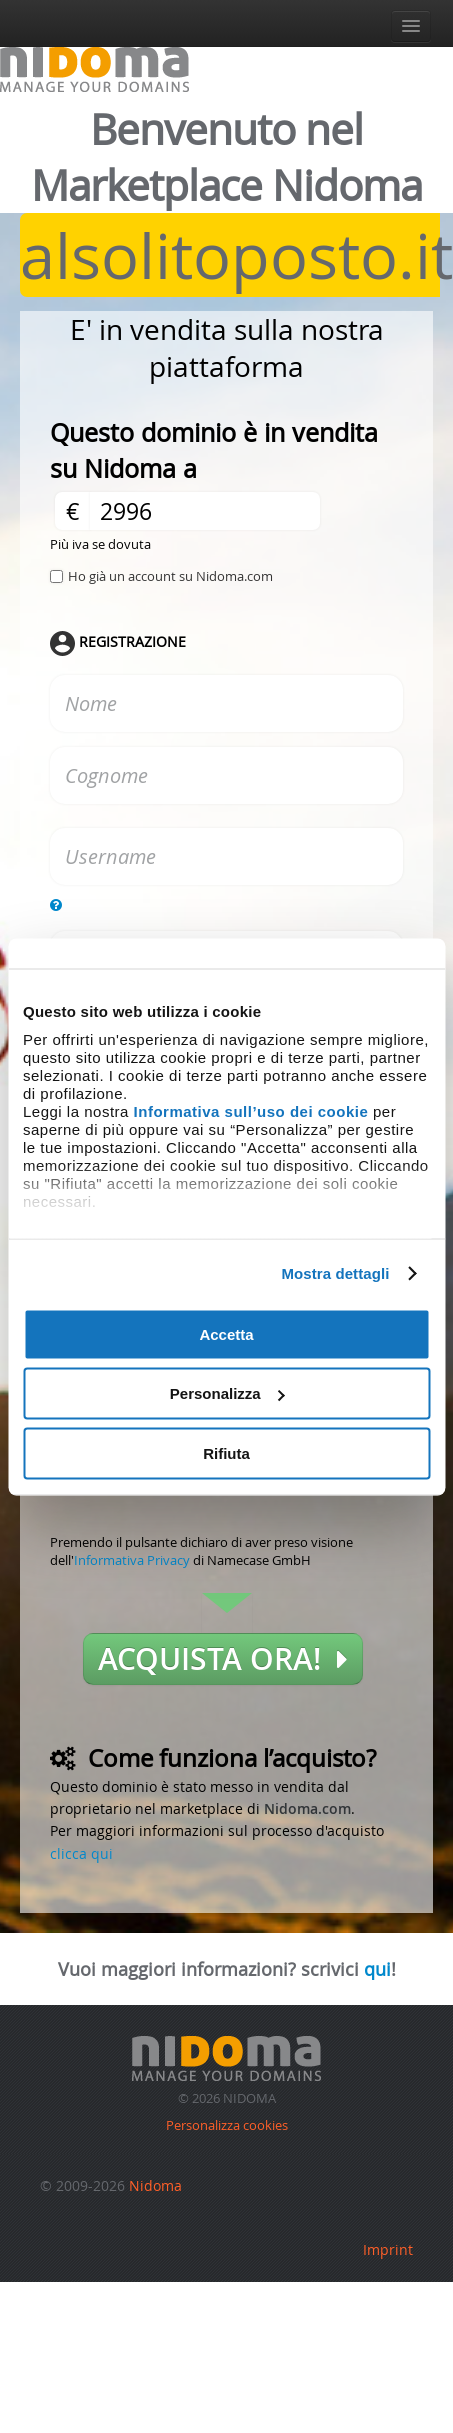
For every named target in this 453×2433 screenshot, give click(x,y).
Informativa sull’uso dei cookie (251, 1111)
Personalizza (227, 1393)
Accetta (226, 1333)
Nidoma (155, 2185)
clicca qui (81, 1853)
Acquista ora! (223, 1659)
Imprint (388, 2249)
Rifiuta (226, 1452)
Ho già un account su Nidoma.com (170, 576)
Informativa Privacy (132, 1560)
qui (377, 1969)
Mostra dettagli (335, 1273)
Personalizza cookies (227, 2125)
